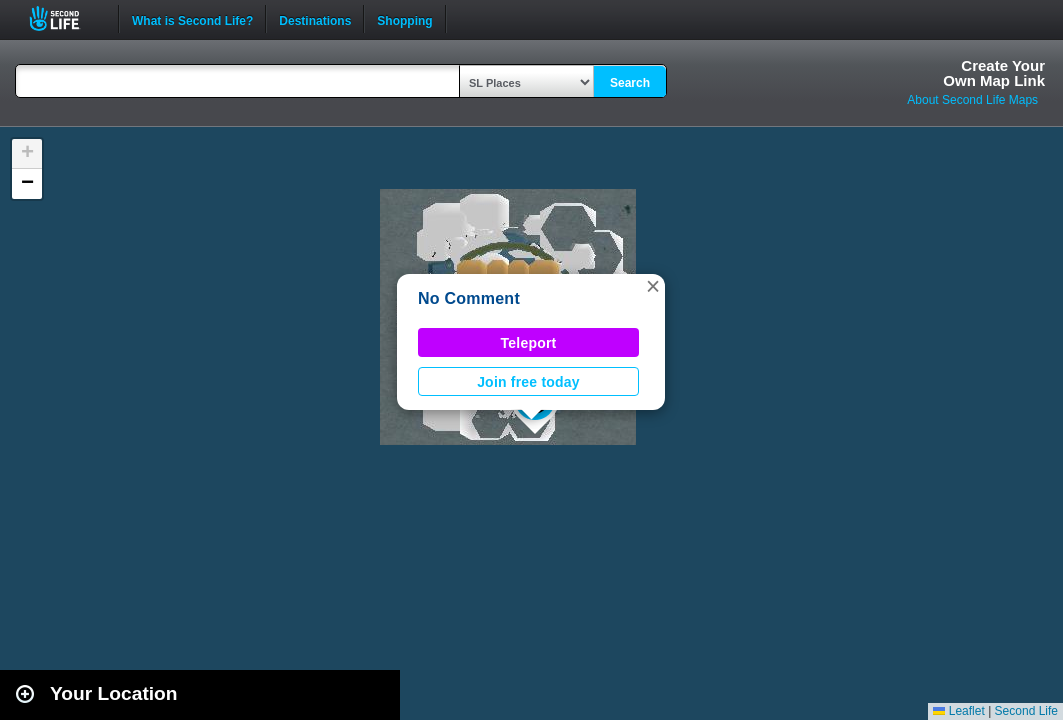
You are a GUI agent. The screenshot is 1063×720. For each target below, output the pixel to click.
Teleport (529, 343)
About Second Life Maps (972, 100)
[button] (653, 286)
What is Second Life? (192, 19)
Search (630, 83)
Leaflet (958, 711)
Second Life (65, 18)
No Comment (469, 298)
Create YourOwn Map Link (994, 73)
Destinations (315, 19)
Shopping (404, 19)
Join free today (528, 382)
